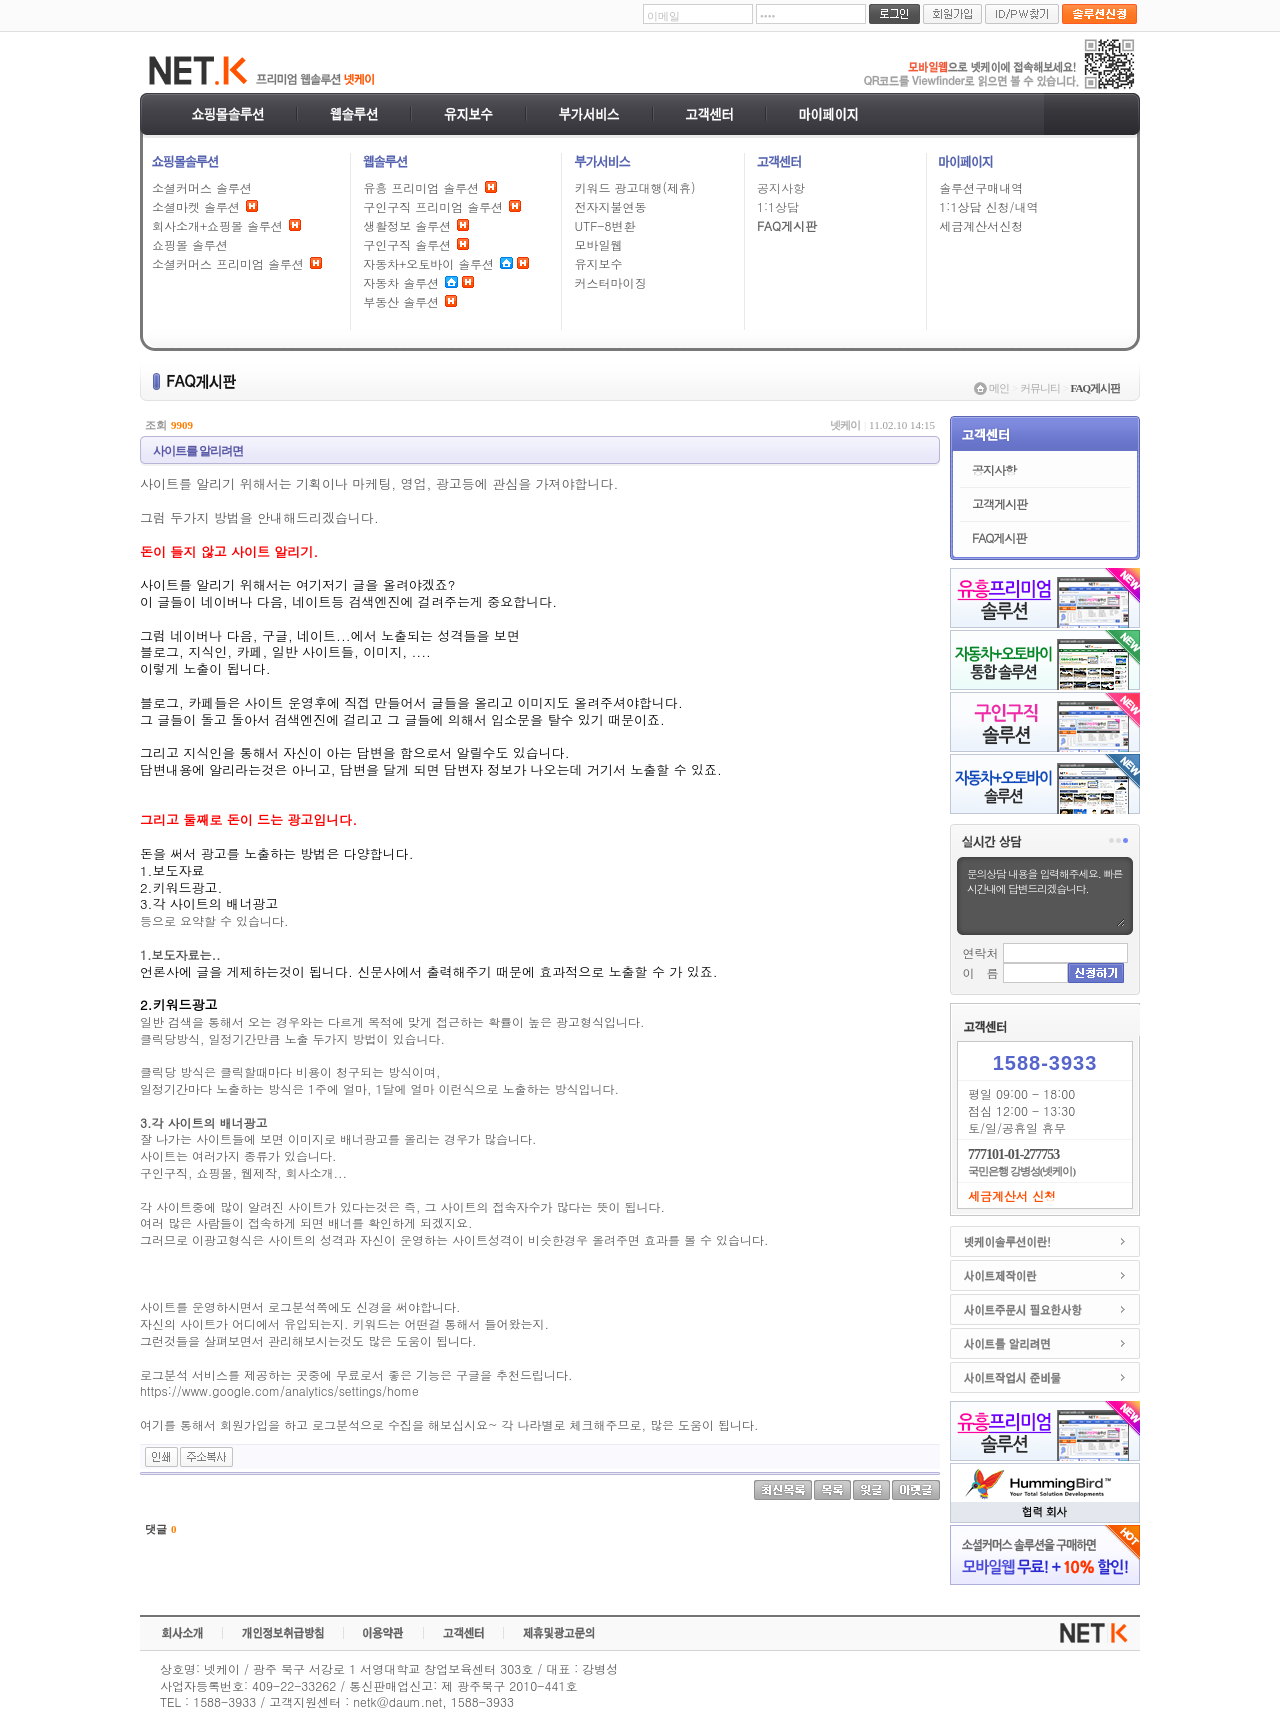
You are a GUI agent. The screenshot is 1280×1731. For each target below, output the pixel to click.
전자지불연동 (610, 206)
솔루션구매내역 (981, 187)
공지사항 (781, 187)
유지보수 (598, 263)
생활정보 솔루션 (407, 225)
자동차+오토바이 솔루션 (428, 263)
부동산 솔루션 (401, 301)
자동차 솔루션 (401, 282)
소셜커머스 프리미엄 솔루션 (228, 263)
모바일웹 (598, 244)
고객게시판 (999, 503)
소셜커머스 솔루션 (202, 187)
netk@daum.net (397, 1701)
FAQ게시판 (787, 225)
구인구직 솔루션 (407, 244)
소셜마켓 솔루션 (196, 206)
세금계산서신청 (981, 225)
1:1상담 (778, 206)
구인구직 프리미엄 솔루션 (433, 206)
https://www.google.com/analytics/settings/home (279, 1390)
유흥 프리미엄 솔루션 (421, 187)
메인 (999, 388)
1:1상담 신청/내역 (988, 206)
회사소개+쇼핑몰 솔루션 (217, 225)
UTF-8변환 (604, 225)
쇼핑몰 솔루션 (190, 244)
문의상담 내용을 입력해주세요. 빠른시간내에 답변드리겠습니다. (1045, 896)
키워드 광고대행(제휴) (634, 187)
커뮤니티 (1040, 388)
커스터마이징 (610, 282)
